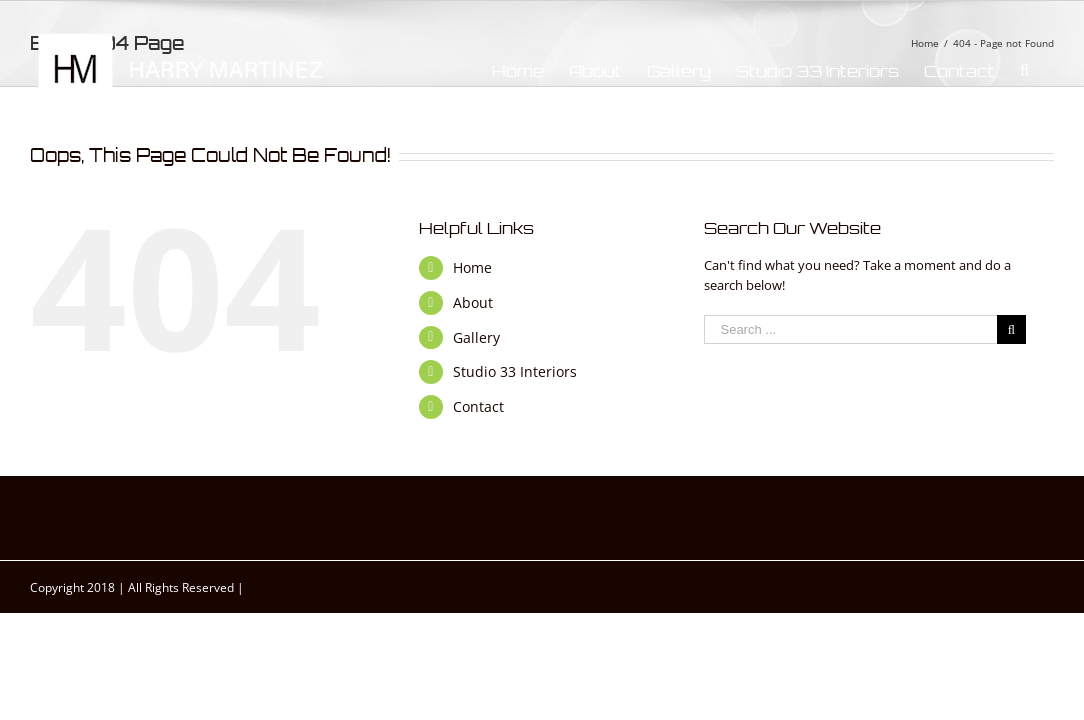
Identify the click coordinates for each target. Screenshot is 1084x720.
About (473, 302)
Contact (478, 406)
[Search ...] (850, 329)
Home (472, 267)
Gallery (476, 337)
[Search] (1049, 71)
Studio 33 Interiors (515, 371)
